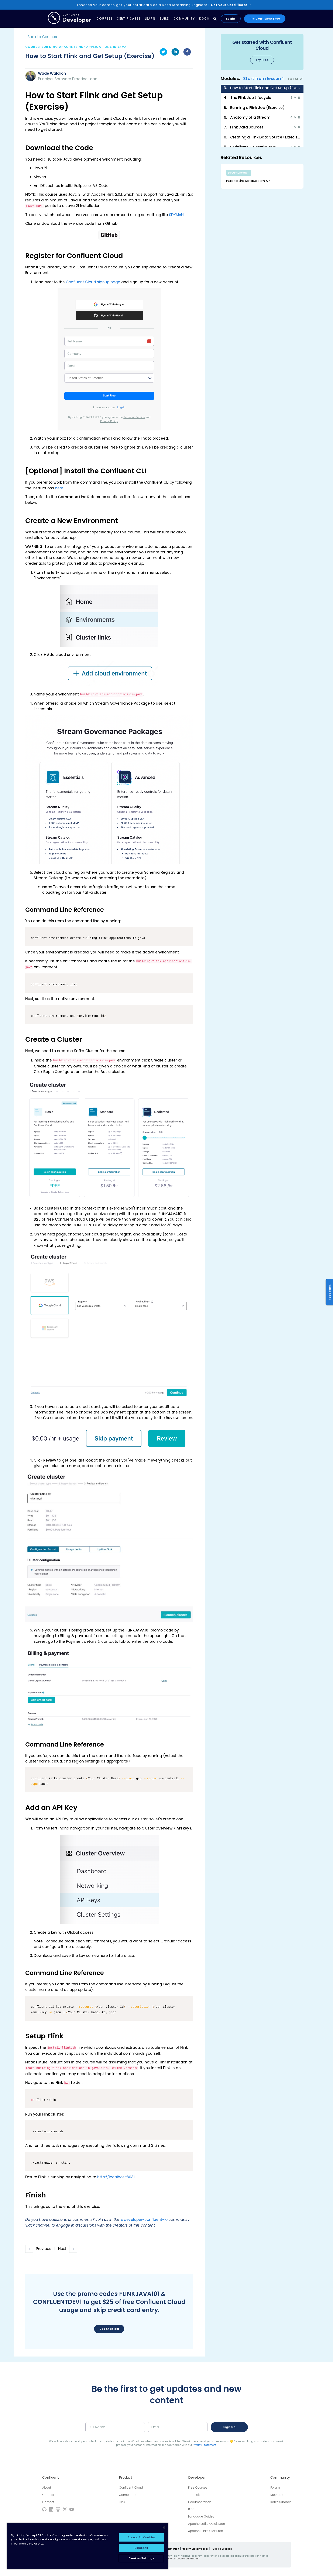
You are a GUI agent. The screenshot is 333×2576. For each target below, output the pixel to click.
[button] (262, 52)
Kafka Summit (280, 2502)
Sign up (229, 2427)
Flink (122, 2502)
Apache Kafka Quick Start (206, 2524)
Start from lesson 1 (263, 78)
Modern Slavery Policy (195, 2548)
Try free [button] (262, 60)
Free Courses (197, 2487)
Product (125, 2477)
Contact (48, 2502)
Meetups (276, 2495)
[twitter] (163, 52)
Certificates (129, 18)
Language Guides (201, 2516)
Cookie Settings (222, 2548)
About (46, 2487)
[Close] (164, 2527)
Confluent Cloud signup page (93, 282)
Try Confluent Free (264, 19)
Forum (275, 2487)
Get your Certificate (229, 5)
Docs (204, 18)
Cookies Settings (141, 2558)
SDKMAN (176, 214)
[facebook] (187, 52)
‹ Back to (41, 36)
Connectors (127, 2495)
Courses (104, 18)
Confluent (50, 2477)
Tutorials (194, 2495)
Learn (150, 18)
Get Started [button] (109, 2329)
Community (184, 18)
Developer (197, 2477)
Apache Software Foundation (180, 2558)
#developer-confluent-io (144, 2219)
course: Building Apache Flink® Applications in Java (76, 47)
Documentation (199, 2502)
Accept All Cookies (141, 2537)
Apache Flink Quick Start (205, 2531)
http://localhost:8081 (116, 2177)
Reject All (141, 2548)
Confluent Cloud (131, 2487)
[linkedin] (175, 52)
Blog (191, 2509)
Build (164, 18)
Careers (48, 2495)
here (59, 488)
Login (230, 19)
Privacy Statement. (205, 2445)
